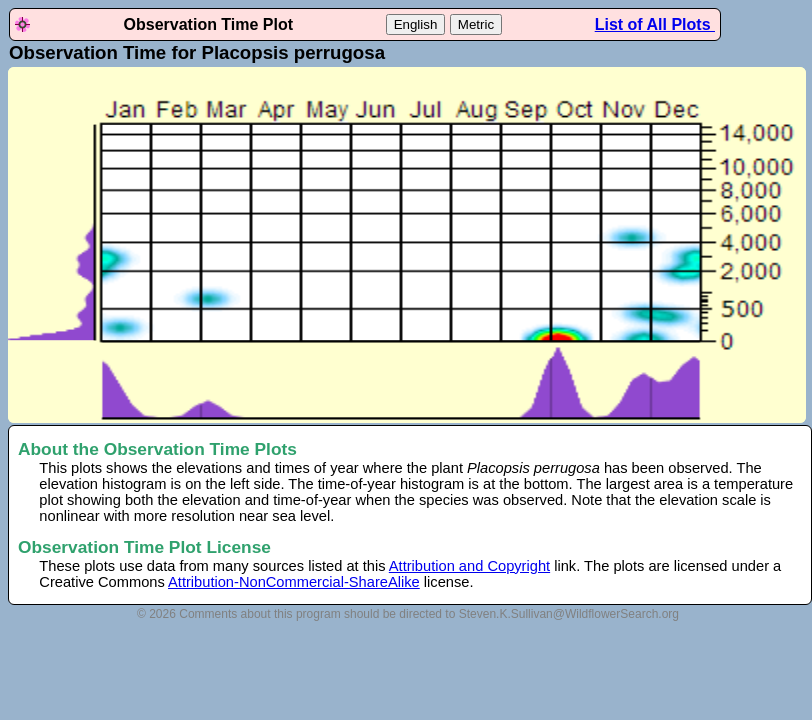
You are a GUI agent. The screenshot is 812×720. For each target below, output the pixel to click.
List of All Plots (655, 24)
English (416, 24)
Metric (476, 24)
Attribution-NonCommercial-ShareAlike (294, 582)
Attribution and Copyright (469, 566)
